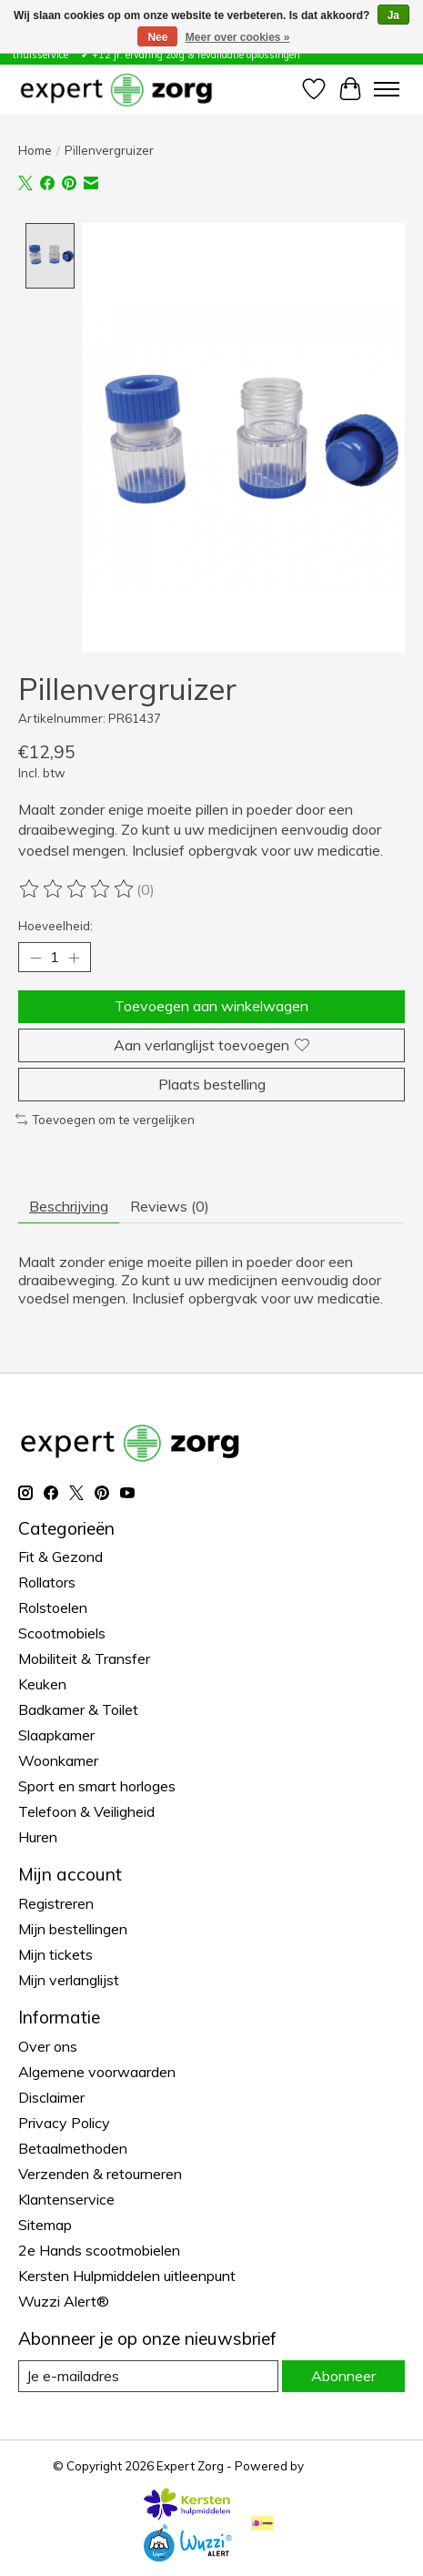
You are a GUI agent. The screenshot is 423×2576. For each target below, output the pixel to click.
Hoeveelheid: (55, 927)
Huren (37, 1839)
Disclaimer (51, 2098)
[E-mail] (148, 2377)
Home (35, 150)
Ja (393, 15)
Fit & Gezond (60, 1558)
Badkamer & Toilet (78, 1711)
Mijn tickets (55, 1955)
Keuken (42, 1686)
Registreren (56, 1904)
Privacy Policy (64, 2124)
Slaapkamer (56, 1737)
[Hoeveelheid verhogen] (74, 959)
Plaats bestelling (212, 1085)
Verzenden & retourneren (100, 2174)
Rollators (47, 1584)
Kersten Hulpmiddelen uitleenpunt (127, 2276)
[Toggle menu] (386, 89)
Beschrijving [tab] (68, 1207)
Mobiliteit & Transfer (84, 1660)
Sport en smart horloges (97, 1788)
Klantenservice (66, 2200)
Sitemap (45, 2225)
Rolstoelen (52, 1609)
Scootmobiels (62, 1635)
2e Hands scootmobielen (99, 2251)
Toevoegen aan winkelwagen (211, 1008)
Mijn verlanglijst (68, 1981)
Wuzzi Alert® (63, 2302)
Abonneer (343, 2377)
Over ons (47, 2047)
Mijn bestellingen (72, 1930)
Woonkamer (58, 1762)
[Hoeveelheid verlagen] (35, 959)
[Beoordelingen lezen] (77, 891)
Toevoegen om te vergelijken (105, 1121)
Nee (157, 37)
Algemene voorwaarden (97, 2073)
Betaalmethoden (72, 2149)
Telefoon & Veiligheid (86, 1813)
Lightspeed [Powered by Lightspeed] (338, 2466)
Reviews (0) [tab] (169, 1207)
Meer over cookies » (238, 37)
